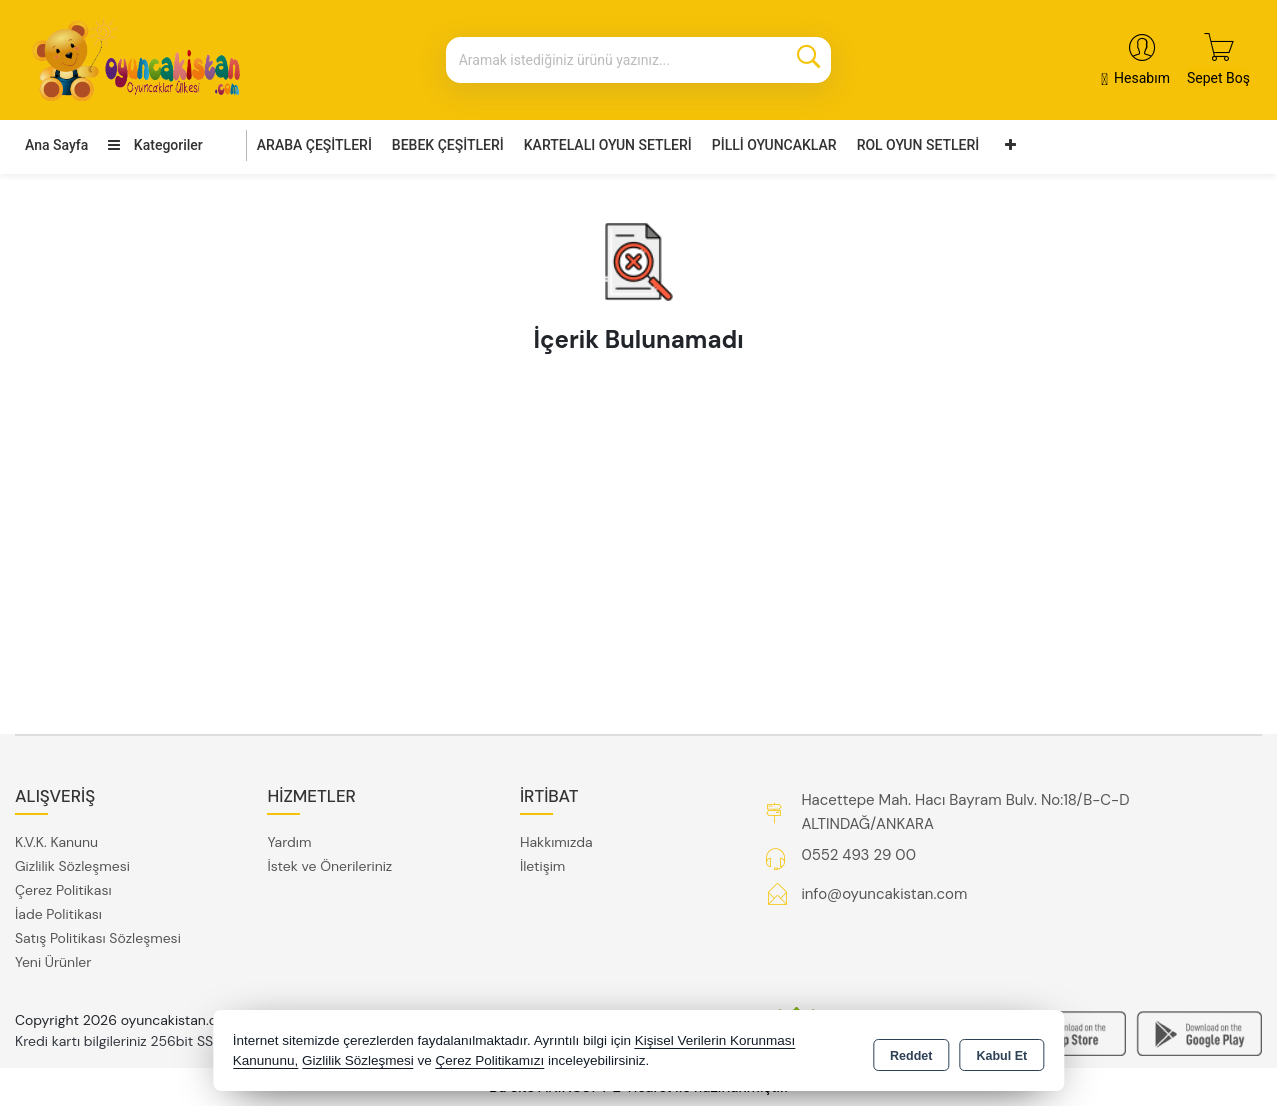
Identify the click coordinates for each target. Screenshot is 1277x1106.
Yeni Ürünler (53, 962)
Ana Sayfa (56, 145)
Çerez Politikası (63, 890)
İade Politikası (58, 914)
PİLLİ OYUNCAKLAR (774, 145)
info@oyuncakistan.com (884, 894)
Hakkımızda (556, 842)
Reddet (911, 1052)
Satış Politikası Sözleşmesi (98, 938)
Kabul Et (1001, 1052)
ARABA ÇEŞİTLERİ (314, 145)
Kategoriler (155, 145)
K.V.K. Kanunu (56, 842)
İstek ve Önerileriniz (329, 866)
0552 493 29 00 (858, 855)
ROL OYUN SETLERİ (918, 145)
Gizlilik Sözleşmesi (72, 866)
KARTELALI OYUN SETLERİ (608, 145)
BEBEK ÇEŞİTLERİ (448, 145)
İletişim (542, 866)
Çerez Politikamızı (489, 1060)
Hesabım (1142, 78)
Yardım (289, 842)
